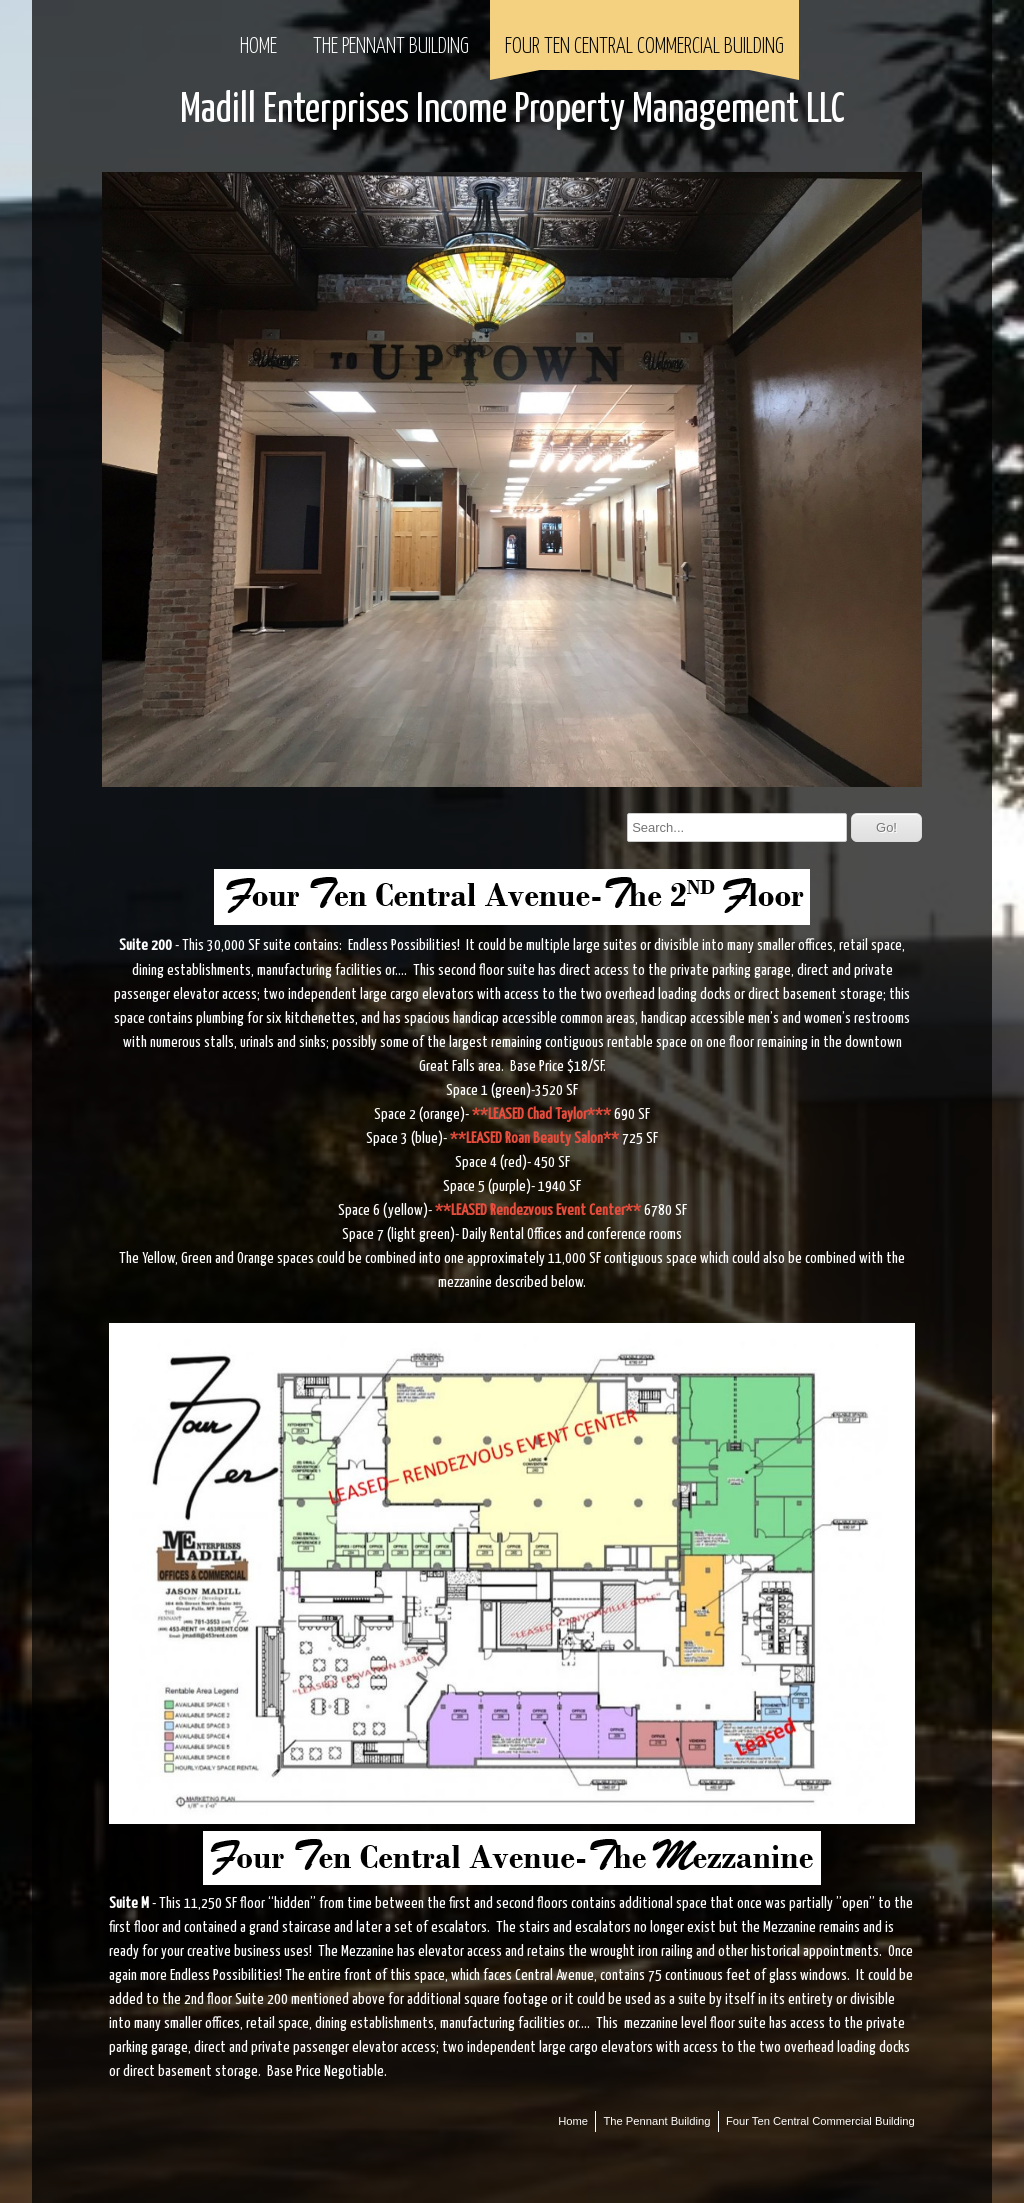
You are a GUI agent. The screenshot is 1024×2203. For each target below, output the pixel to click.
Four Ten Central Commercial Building (644, 47)
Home (258, 47)
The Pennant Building (391, 47)
